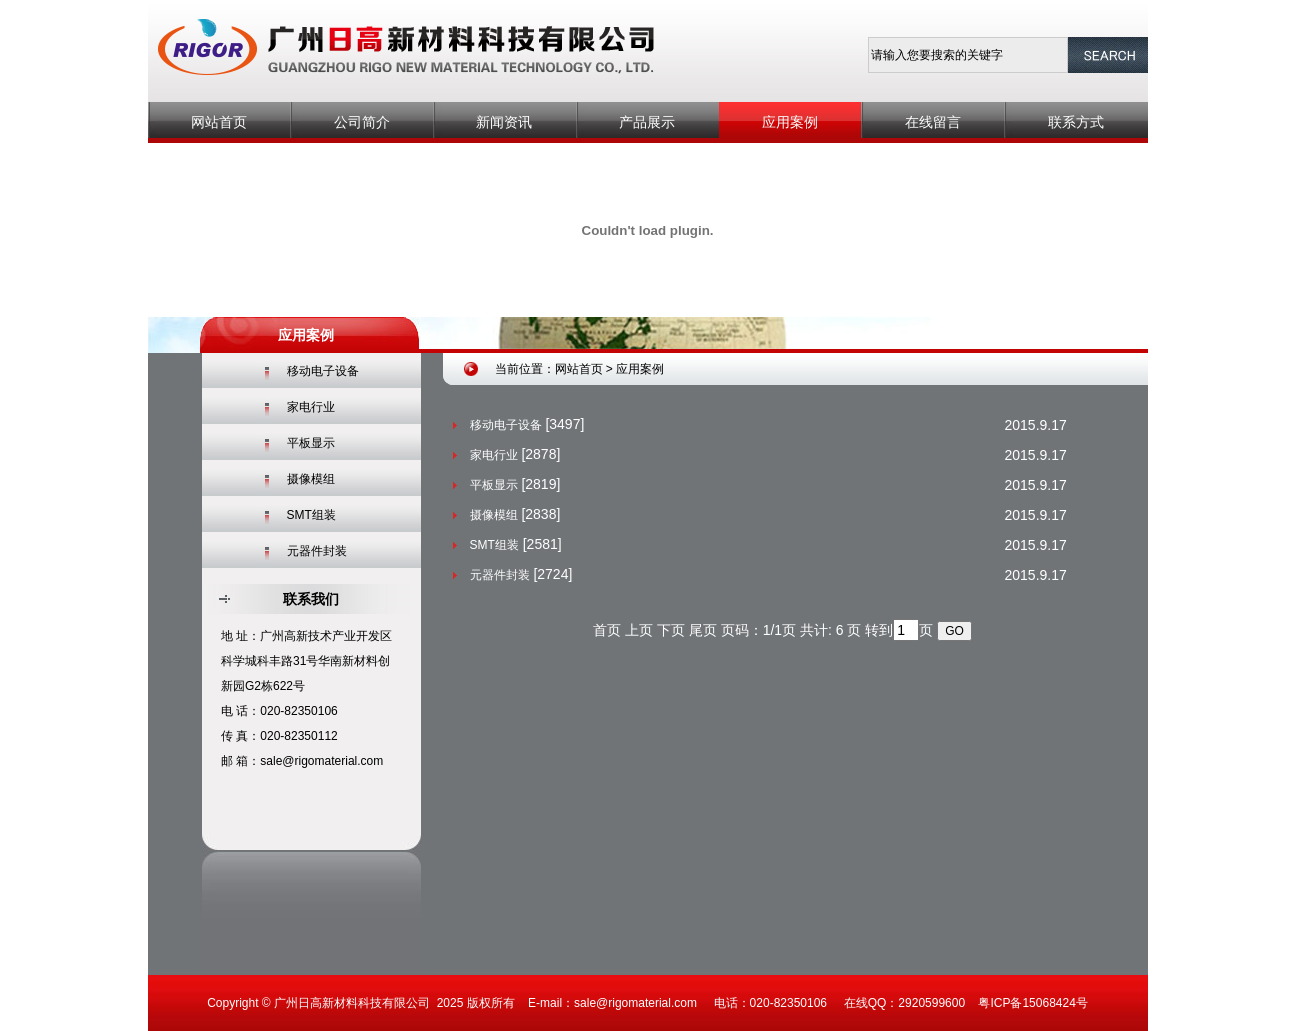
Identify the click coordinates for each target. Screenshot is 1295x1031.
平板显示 (311, 443)
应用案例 (790, 122)
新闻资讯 (504, 122)
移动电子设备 (323, 371)
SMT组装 (311, 515)
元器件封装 (317, 551)
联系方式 (1076, 122)
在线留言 (933, 122)
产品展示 (647, 122)
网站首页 (219, 122)
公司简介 (362, 122)
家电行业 (311, 407)
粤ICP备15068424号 (1032, 1003)
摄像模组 (311, 479)
